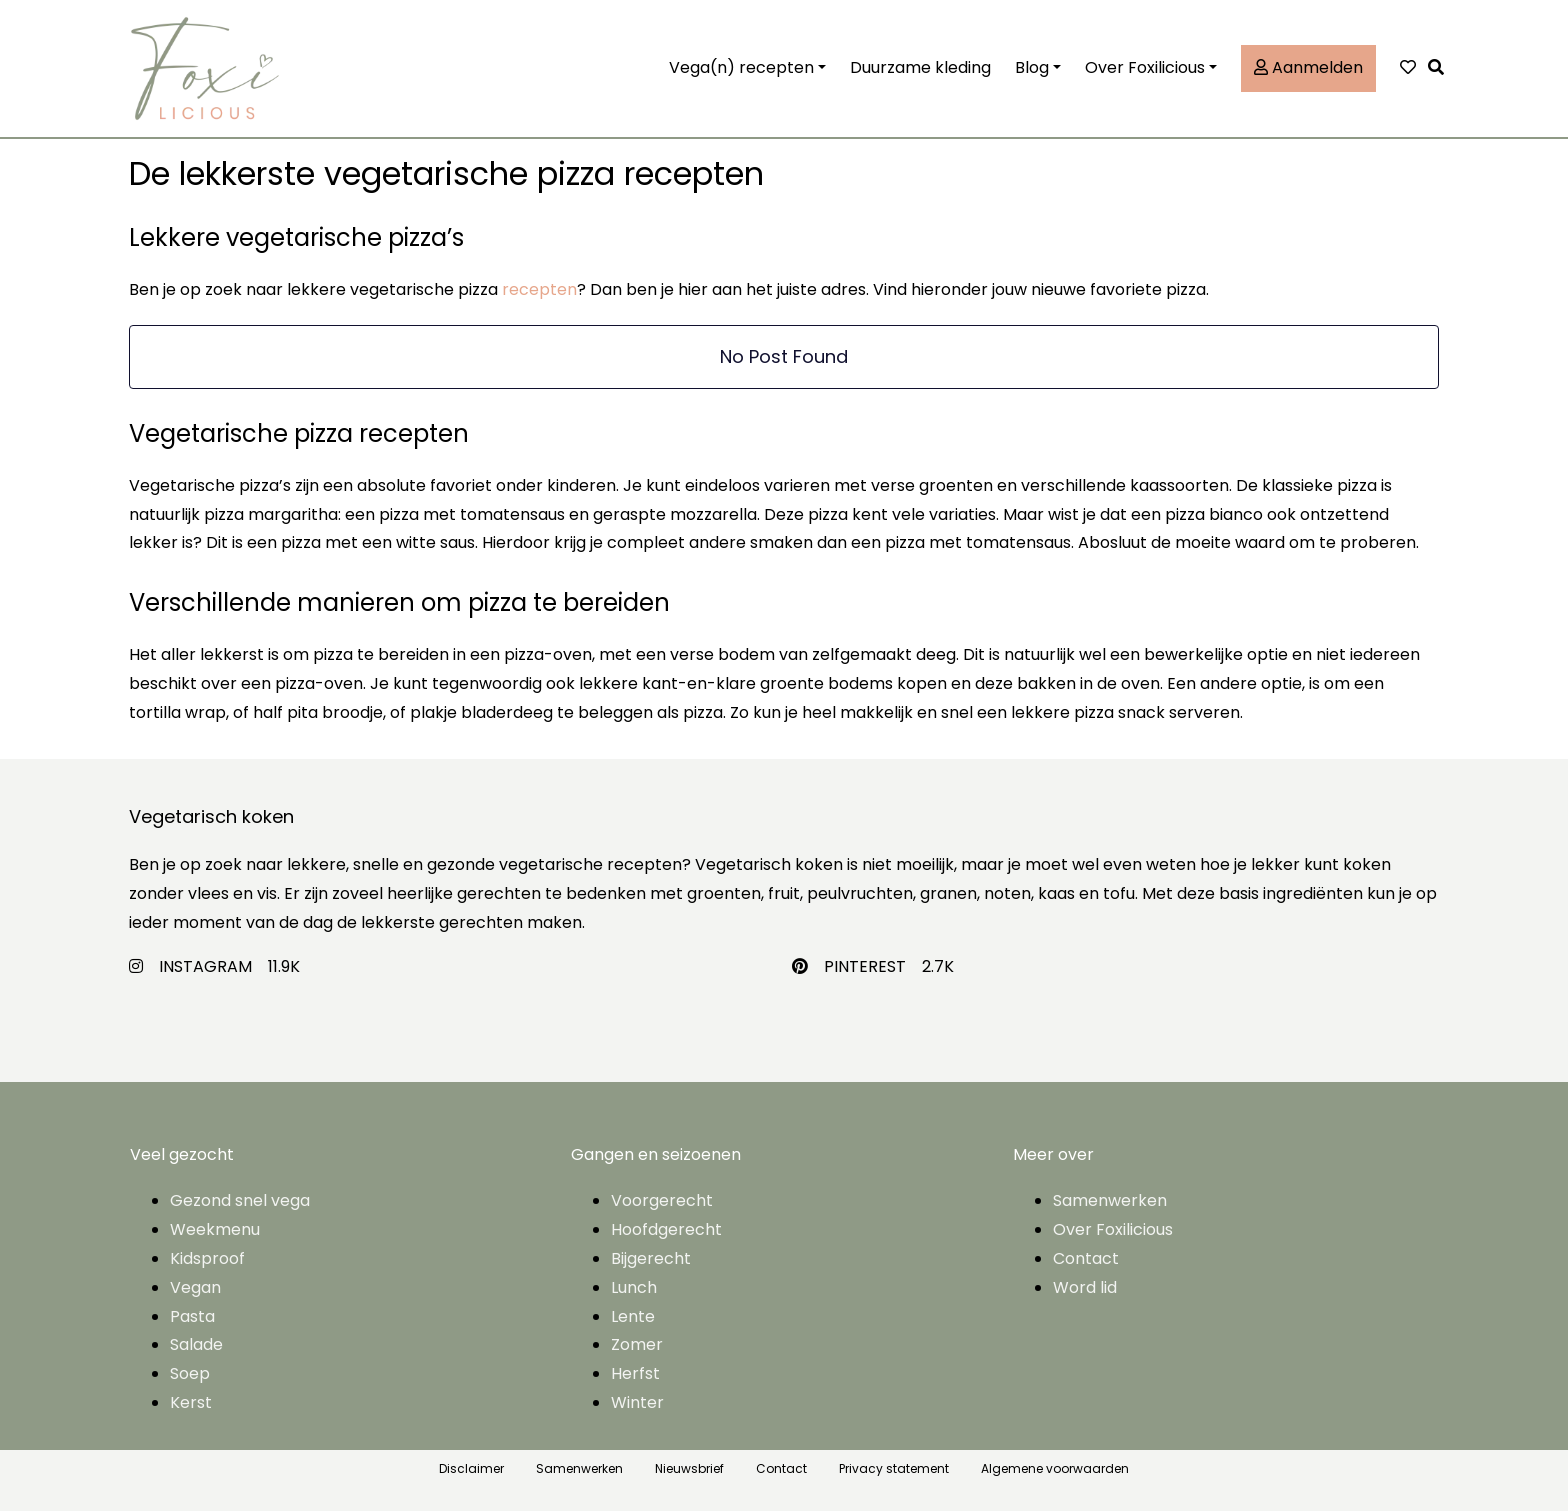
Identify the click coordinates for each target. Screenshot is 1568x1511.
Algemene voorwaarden (1055, 1468)
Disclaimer (471, 1468)
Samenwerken (1110, 1200)
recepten (539, 289)
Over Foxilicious (1145, 67)
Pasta (192, 1316)
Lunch (634, 1287)
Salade (196, 1344)
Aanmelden (1308, 67)
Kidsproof (207, 1258)
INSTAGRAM (205, 966)
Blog (1032, 67)
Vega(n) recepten (741, 67)
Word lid (1085, 1287)
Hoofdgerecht (666, 1229)
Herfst (635, 1373)
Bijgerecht (651, 1258)
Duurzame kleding (920, 67)
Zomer (637, 1344)
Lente (633, 1316)
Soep (190, 1373)
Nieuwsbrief (689, 1468)
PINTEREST (865, 966)
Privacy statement (894, 1468)
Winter (637, 1402)
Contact (1086, 1258)
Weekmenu (215, 1229)
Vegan (195, 1287)
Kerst (191, 1402)
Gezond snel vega (240, 1200)
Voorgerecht (662, 1200)
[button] (1441, 68)
